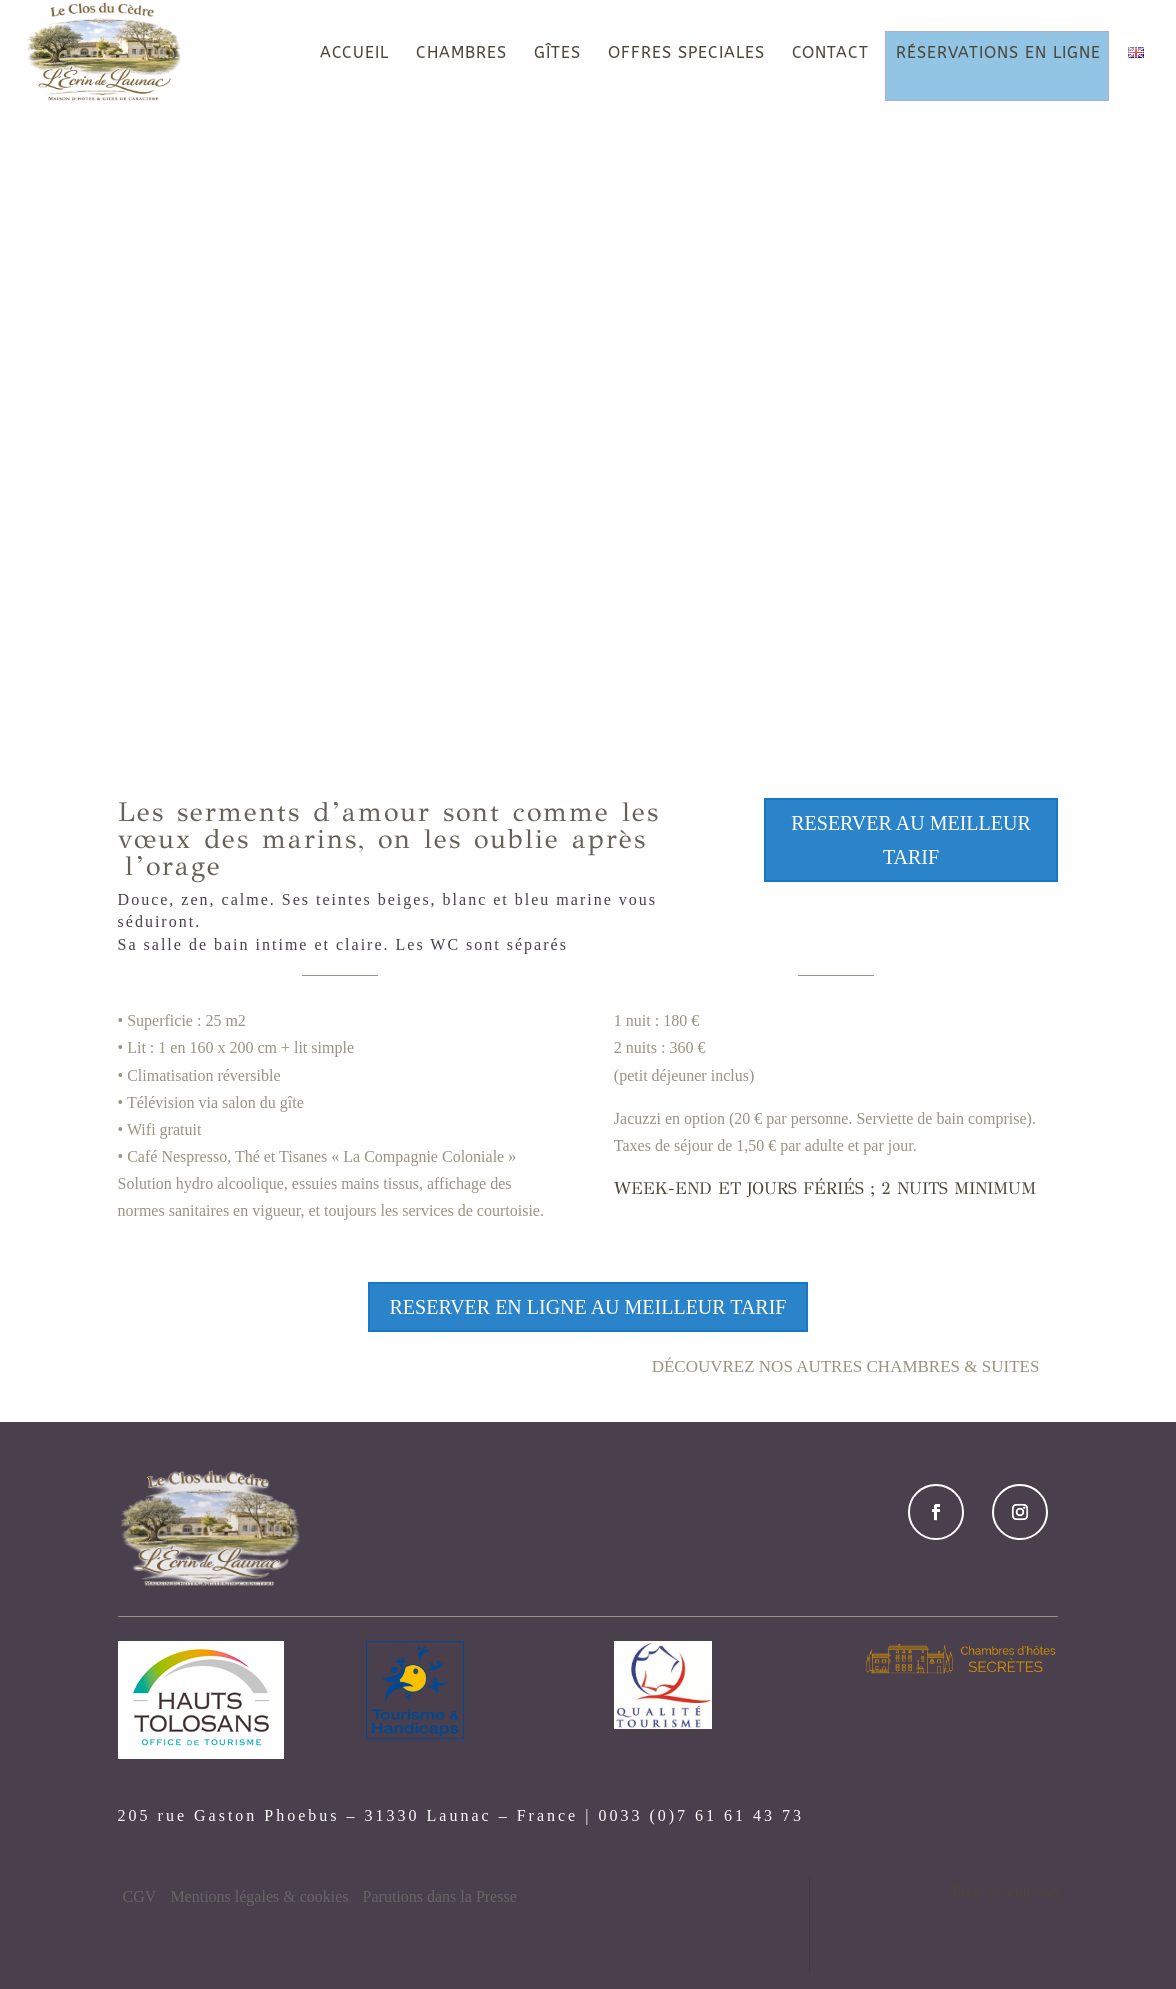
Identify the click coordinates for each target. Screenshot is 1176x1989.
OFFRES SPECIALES (686, 54)
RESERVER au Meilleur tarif (911, 840)
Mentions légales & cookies (259, 1896)
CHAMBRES (461, 54)
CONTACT (830, 54)
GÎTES (557, 54)
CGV (140, 1896)
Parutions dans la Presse (440, 1896)
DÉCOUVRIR (588, 652)
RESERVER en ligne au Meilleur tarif (588, 1307)
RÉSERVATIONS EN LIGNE (998, 54)
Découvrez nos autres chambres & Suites (846, 1366)
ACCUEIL (354, 54)
